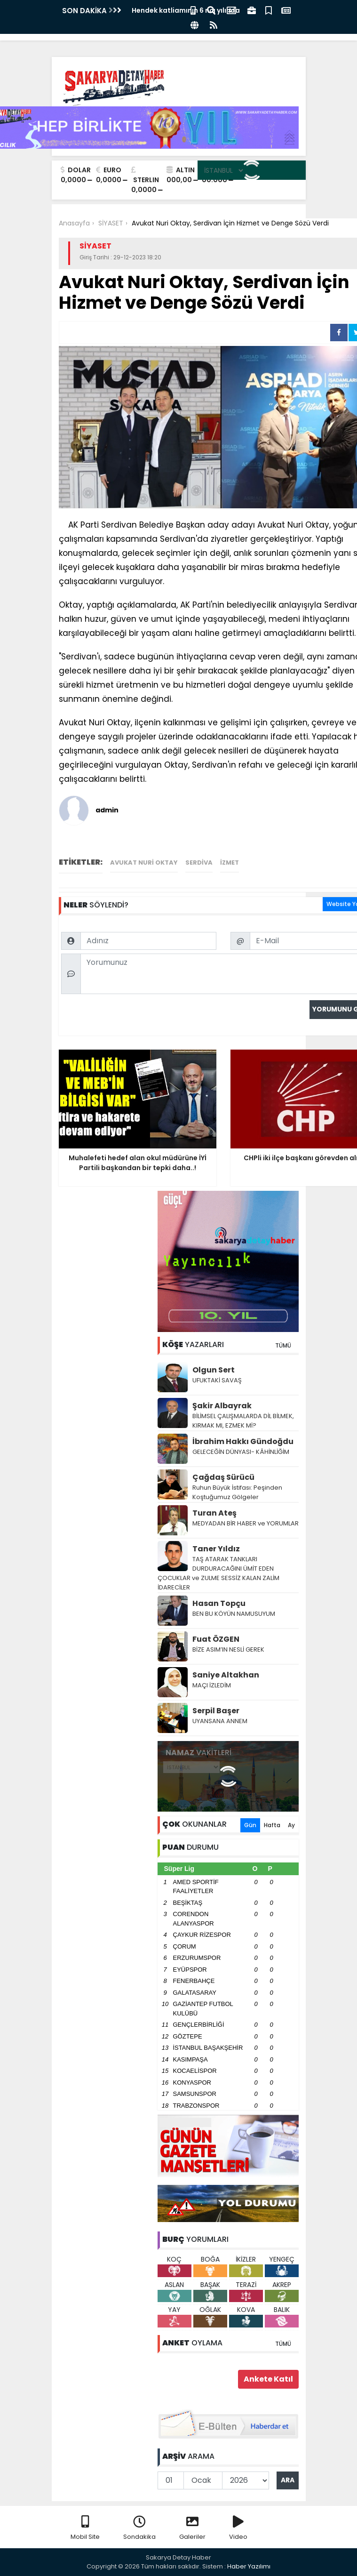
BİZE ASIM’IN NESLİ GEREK (228, 1649)
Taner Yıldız (216, 1548)
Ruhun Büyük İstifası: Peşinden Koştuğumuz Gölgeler (237, 1492)
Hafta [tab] (272, 1825)
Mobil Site (85, 2528)
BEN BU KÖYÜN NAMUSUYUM (233, 1613)
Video (238, 2528)
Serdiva (199, 862)
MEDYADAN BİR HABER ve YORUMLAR (245, 1523)
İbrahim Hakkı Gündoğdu (243, 1441)
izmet (229, 862)
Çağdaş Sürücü (223, 1477)
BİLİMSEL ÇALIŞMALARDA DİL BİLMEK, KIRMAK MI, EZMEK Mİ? (243, 1421)
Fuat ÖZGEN (215, 1639)
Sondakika (139, 2528)
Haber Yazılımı (248, 2566)
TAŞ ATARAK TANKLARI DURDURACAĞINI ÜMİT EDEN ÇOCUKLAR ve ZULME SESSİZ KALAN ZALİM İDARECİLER (218, 1573)
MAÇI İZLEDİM (211, 1685)
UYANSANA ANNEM (219, 1721)
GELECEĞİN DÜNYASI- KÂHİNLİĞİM (240, 1451)
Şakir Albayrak (222, 1405)
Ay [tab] (291, 1825)
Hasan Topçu (219, 1603)
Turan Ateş (214, 1513)
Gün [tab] (250, 1825)
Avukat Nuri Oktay (144, 862)
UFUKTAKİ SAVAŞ (217, 1380)
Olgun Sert (213, 1369)
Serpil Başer (215, 1710)
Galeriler (192, 2528)
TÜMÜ (283, 1345)
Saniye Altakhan (225, 1674)
